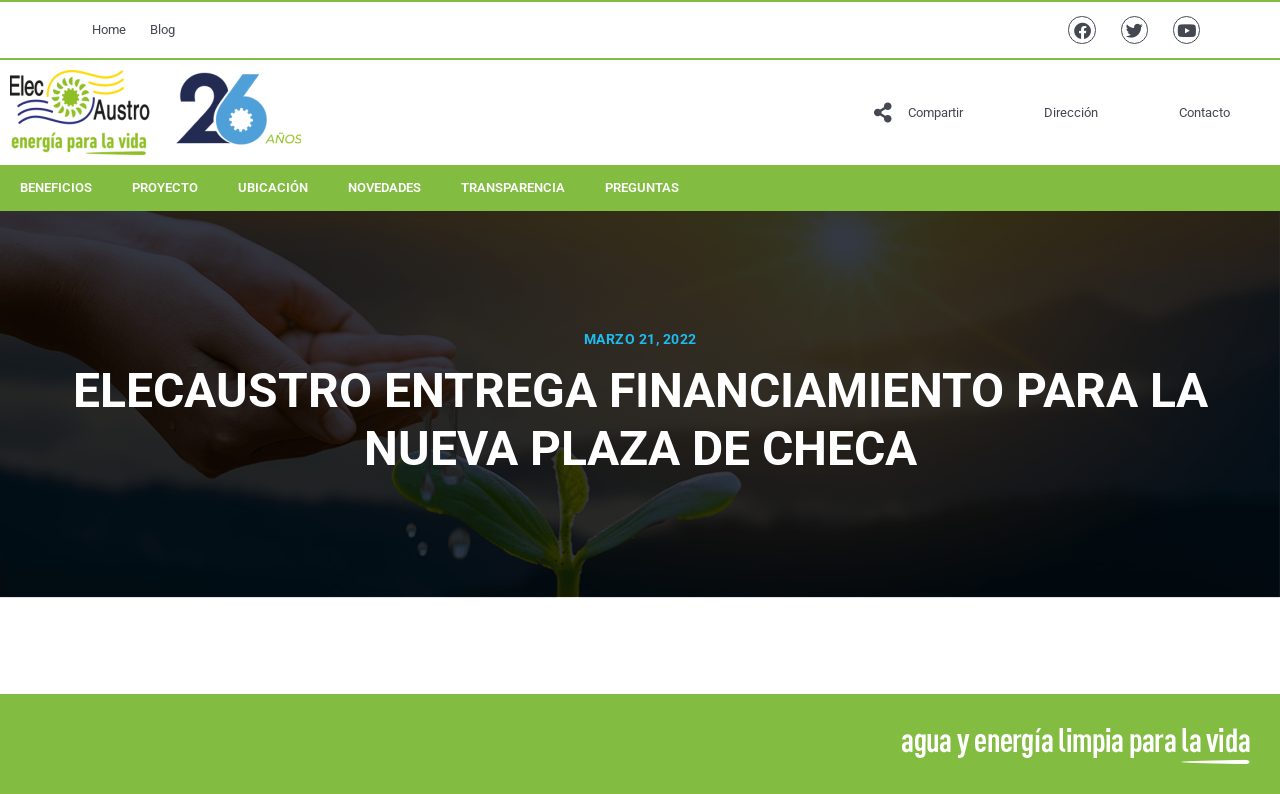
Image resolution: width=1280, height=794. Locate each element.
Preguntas (642, 187)
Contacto (1204, 112)
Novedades (384, 187)
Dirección (1071, 112)
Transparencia (513, 187)
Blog (162, 29)
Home (109, 29)
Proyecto (165, 187)
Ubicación (273, 187)
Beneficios (56, 187)
